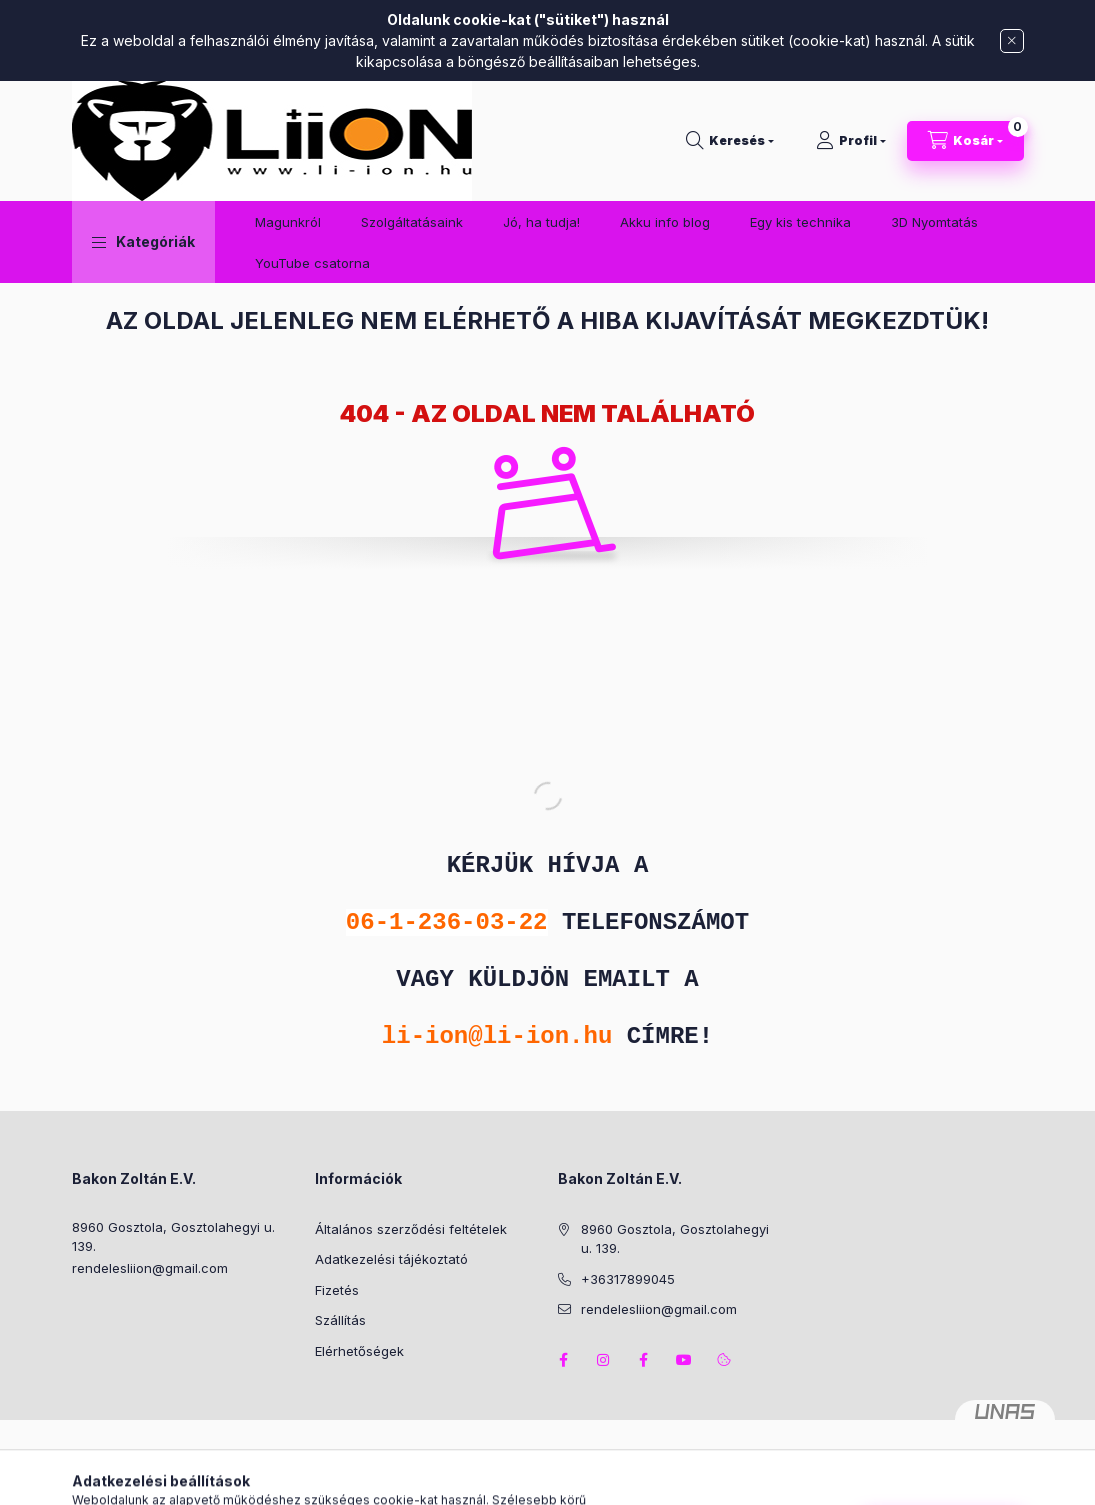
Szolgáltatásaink (412, 222)
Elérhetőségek (359, 1351)
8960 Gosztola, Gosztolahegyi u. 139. (173, 1237)
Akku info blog (665, 222)
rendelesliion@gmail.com (150, 1268)
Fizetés (337, 1290)
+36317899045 (628, 1279)
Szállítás (340, 1320)
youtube (684, 1360)
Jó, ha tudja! (541, 222)
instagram (604, 1360)
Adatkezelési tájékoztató (391, 1259)
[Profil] (851, 141)
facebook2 (644, 1360)
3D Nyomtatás (934, 222)
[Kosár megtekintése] (965, 141)
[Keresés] (730, 141)
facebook (564, 1360)
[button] (143, 242)
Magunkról (288, 222)
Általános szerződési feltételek (411, 1229)
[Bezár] (1012, 41)
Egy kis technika (800, 222)
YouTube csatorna (312, 263)
